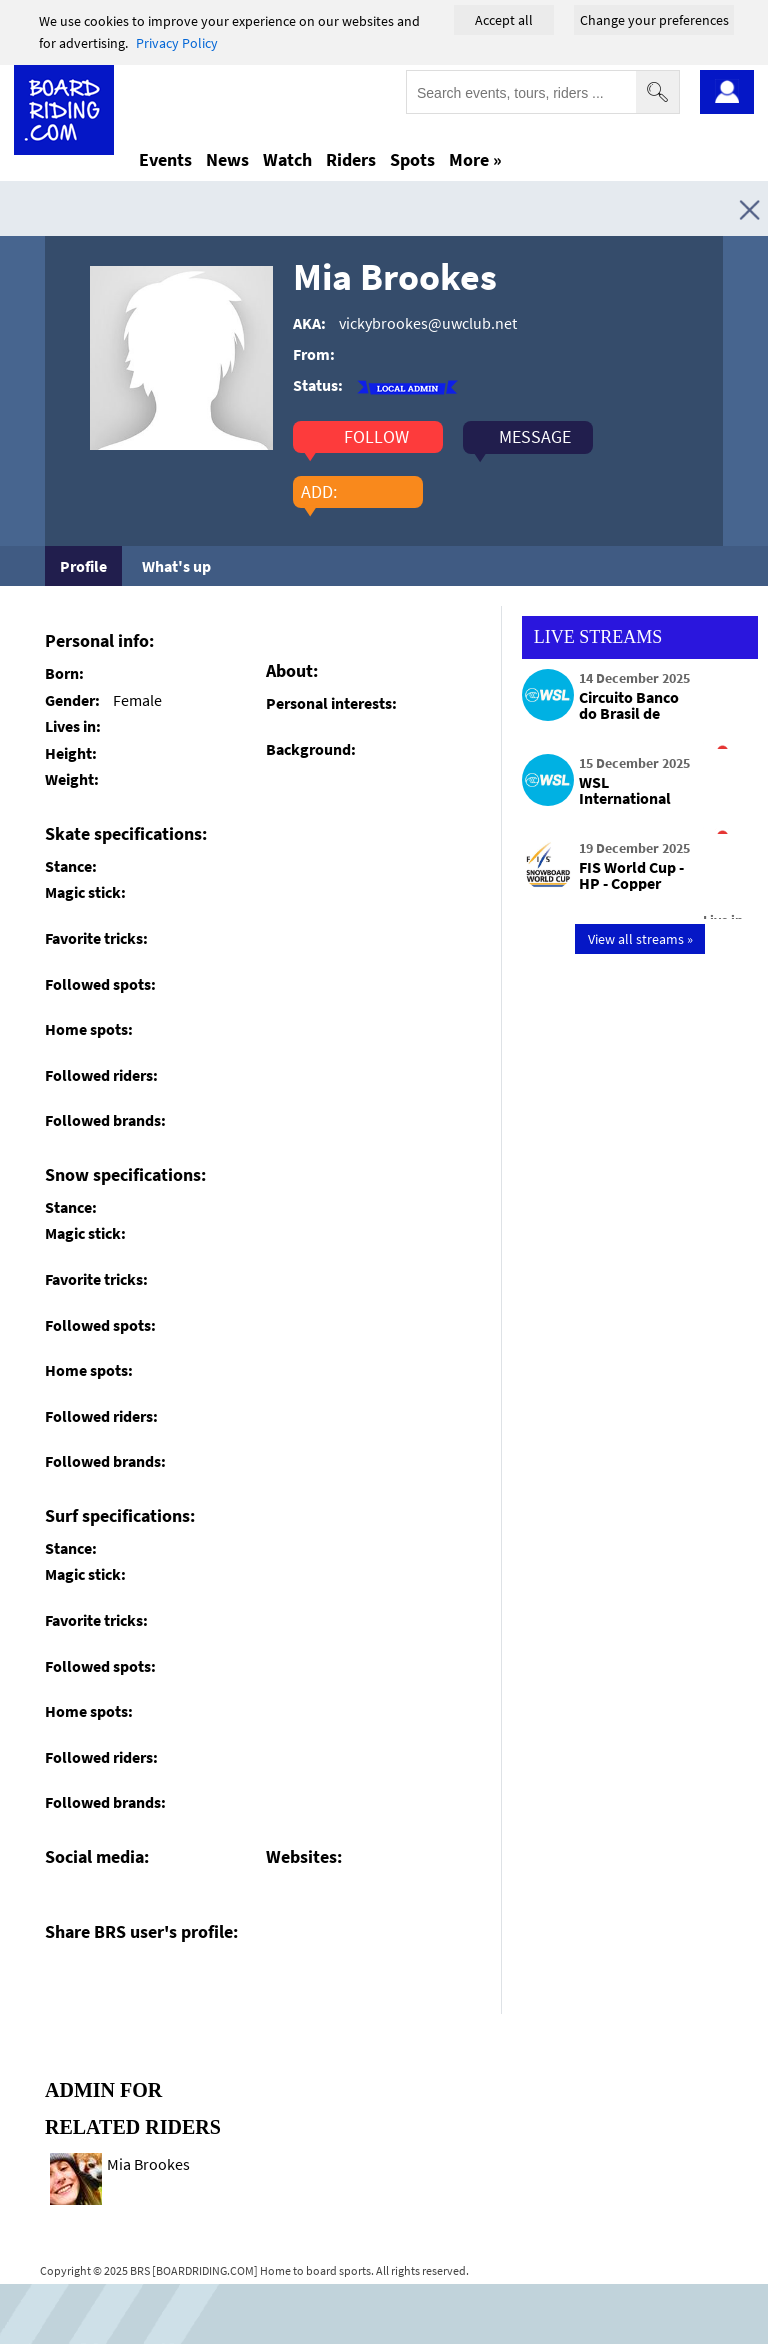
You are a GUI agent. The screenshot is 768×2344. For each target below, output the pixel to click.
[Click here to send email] (151, 1978)
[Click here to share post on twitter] (108, 1978)
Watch (287, 159)
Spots (412, 159)
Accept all (504, 20)
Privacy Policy (177, 43)
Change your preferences (654, 20)
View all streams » (640, 939)
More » (475, 159)
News (227, 159)
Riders (351, 159)
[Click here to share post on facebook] (65, 1978)
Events (165, 159)
